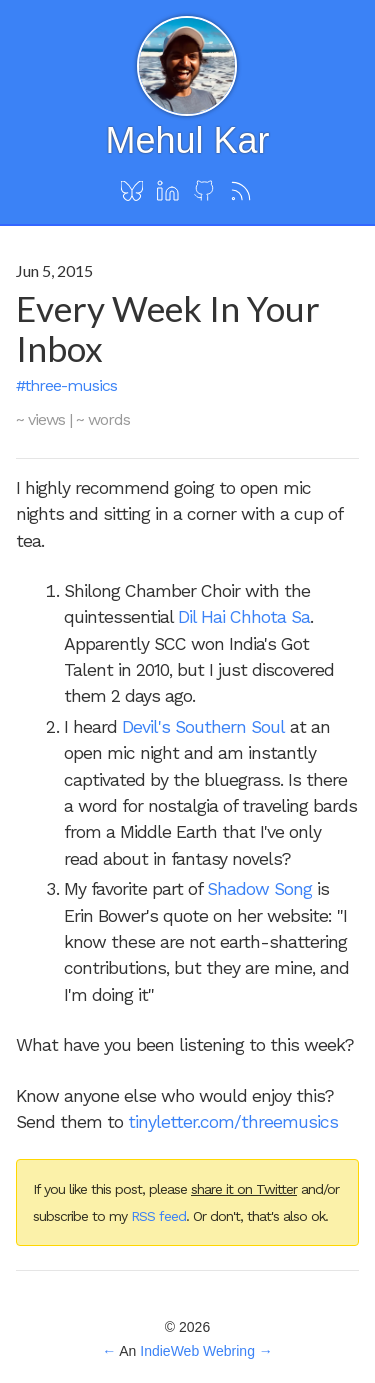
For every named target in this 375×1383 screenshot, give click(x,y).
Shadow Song (259, 889)
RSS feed (158, 1216)
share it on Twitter (244, 1189)
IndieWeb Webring (197, 1351)
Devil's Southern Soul (203, 727)
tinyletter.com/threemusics (233, 1122)
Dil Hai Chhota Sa (244, 617)
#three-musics (66, 385)
